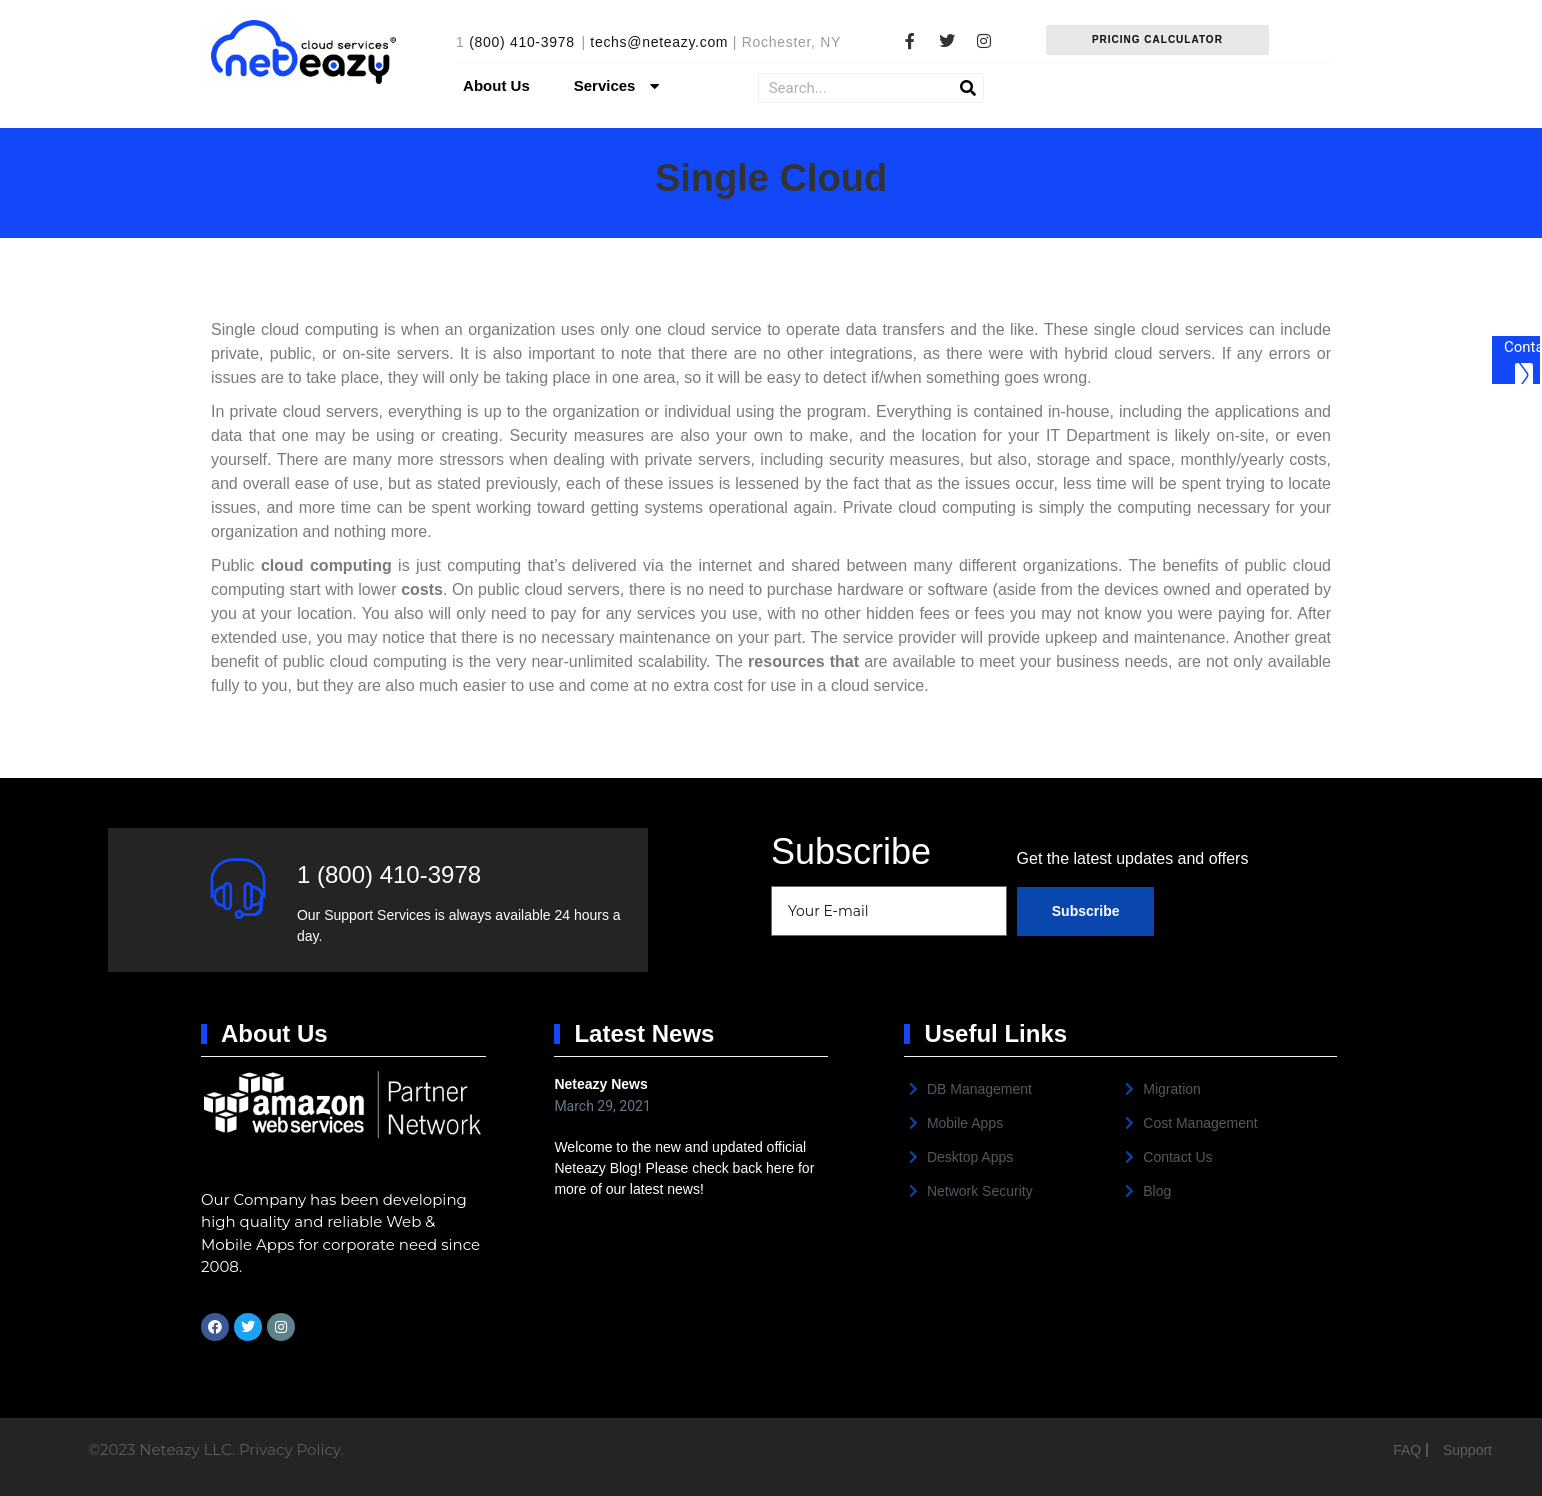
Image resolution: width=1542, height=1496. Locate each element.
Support (1467, 1450)
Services (619, 86)
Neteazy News (600, 1084)
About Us (496, 85)
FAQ (1409, 1450)
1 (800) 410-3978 (389, 874)
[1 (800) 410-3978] (238, 888)
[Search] (968, 88)
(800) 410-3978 (522, 42)
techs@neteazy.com (659, 42)
